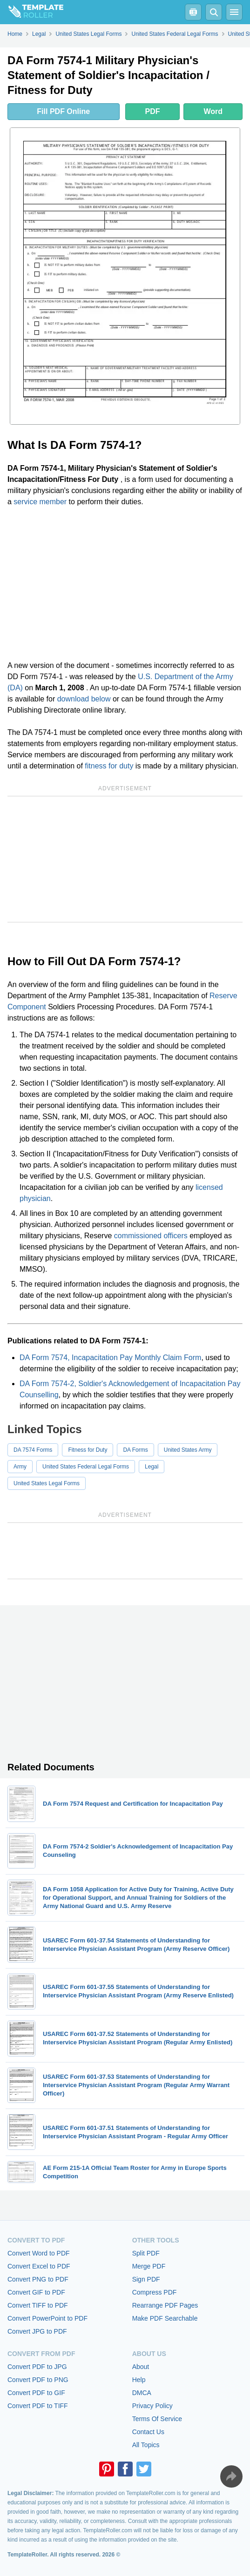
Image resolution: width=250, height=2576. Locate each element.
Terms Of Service (157, 2419)
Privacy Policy (152, 2405)
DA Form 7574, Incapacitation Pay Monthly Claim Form (110, 1357)
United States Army (188, 1450)
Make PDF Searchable (165, 2318)
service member (40, 502)
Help (139, 2379)
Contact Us (148, 2432)
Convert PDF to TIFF (37, 2405)
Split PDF (146, 2253)
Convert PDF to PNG (37, 2379)
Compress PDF (154, 2292)
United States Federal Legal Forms (85, 1466)
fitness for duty (109, 766)
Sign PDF (146, 2279)
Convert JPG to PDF (37, 2331)
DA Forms (135, 1450)
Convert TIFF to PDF (37, 2305)
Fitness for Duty (87, 1450)
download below (84, 699)
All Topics (146, 2445)
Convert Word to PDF (38, 2253)
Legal (151, 1466)
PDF (152, 111)
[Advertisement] (125, 584)
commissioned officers (151, 1236)
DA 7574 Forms (33, 1450)
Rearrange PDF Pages (165, 2305)
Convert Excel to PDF (38, 2266)
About (140, 2366)
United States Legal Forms (47, 1483)
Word (213, 111)
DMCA (141, 2392)
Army (20, 1466)
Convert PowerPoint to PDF (47, 2318)
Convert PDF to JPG (37, 2366)
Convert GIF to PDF (36, 2292)
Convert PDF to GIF (36, 2392)
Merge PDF (149, 2266)
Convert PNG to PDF (37, 2279)
